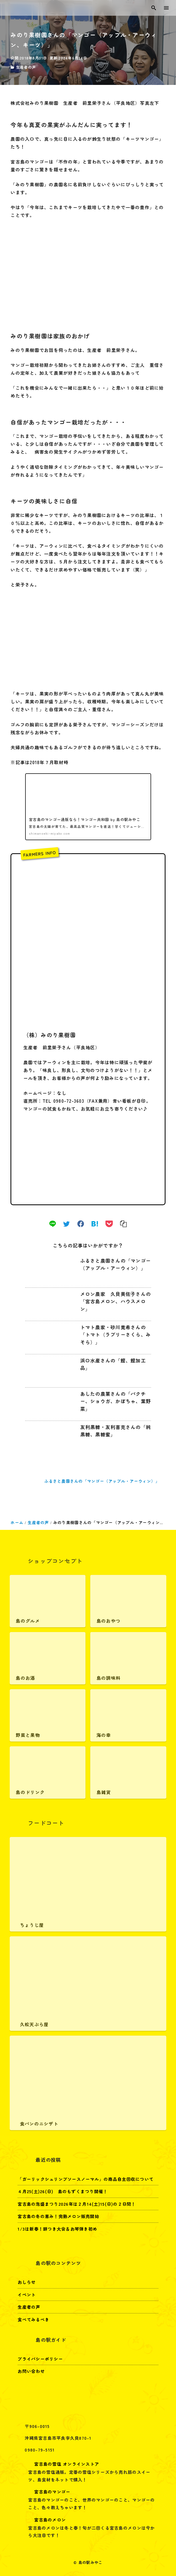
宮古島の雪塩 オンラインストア (61, 2464)
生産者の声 (26, 67)
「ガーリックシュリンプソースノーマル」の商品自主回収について (85, 2179)
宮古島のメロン (45, 2520)
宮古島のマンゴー (47, 2491)
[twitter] (66, 1224)
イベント (27, 2294)
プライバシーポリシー (40, 2359)
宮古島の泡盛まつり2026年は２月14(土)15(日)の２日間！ (77, 2204)
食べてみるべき (33, 2319)
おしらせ (27, 2282)
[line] (52, 1224)
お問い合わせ (31, 2371)
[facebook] (80, 1224)
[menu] (166, 8)
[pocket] (109, 1224)
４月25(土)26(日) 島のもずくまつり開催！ (63, 2191)
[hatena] (95, 1224)
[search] (153, 8)
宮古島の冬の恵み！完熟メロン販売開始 (58, 2216)
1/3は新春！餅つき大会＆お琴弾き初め (57, 2229)
